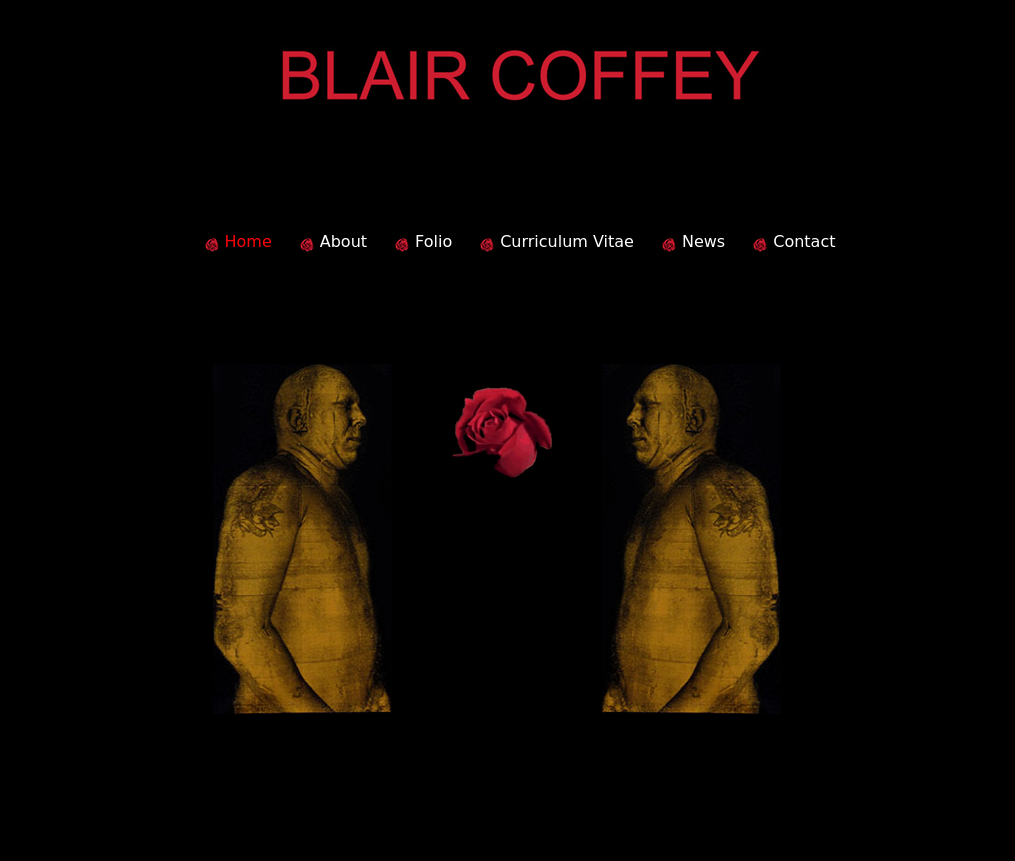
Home (248, 241)
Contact (804, 241)
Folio (433, 241)
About (343, 241)
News (703, 241)
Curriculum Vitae (567, 241)
